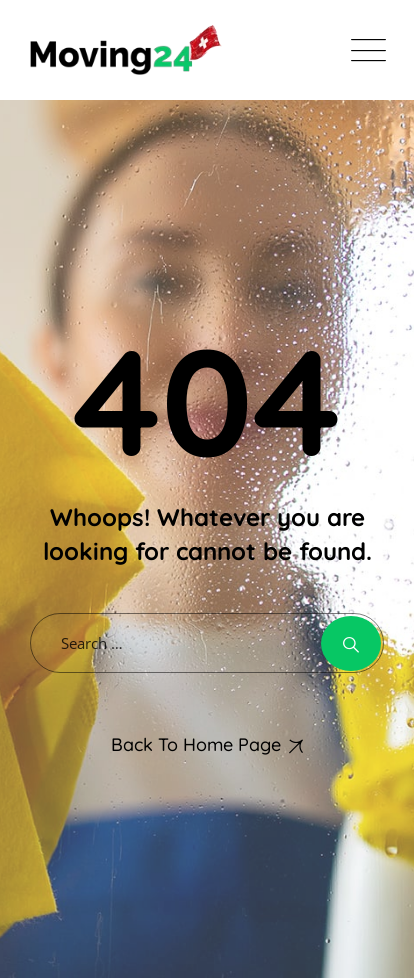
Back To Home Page (196, 744)
